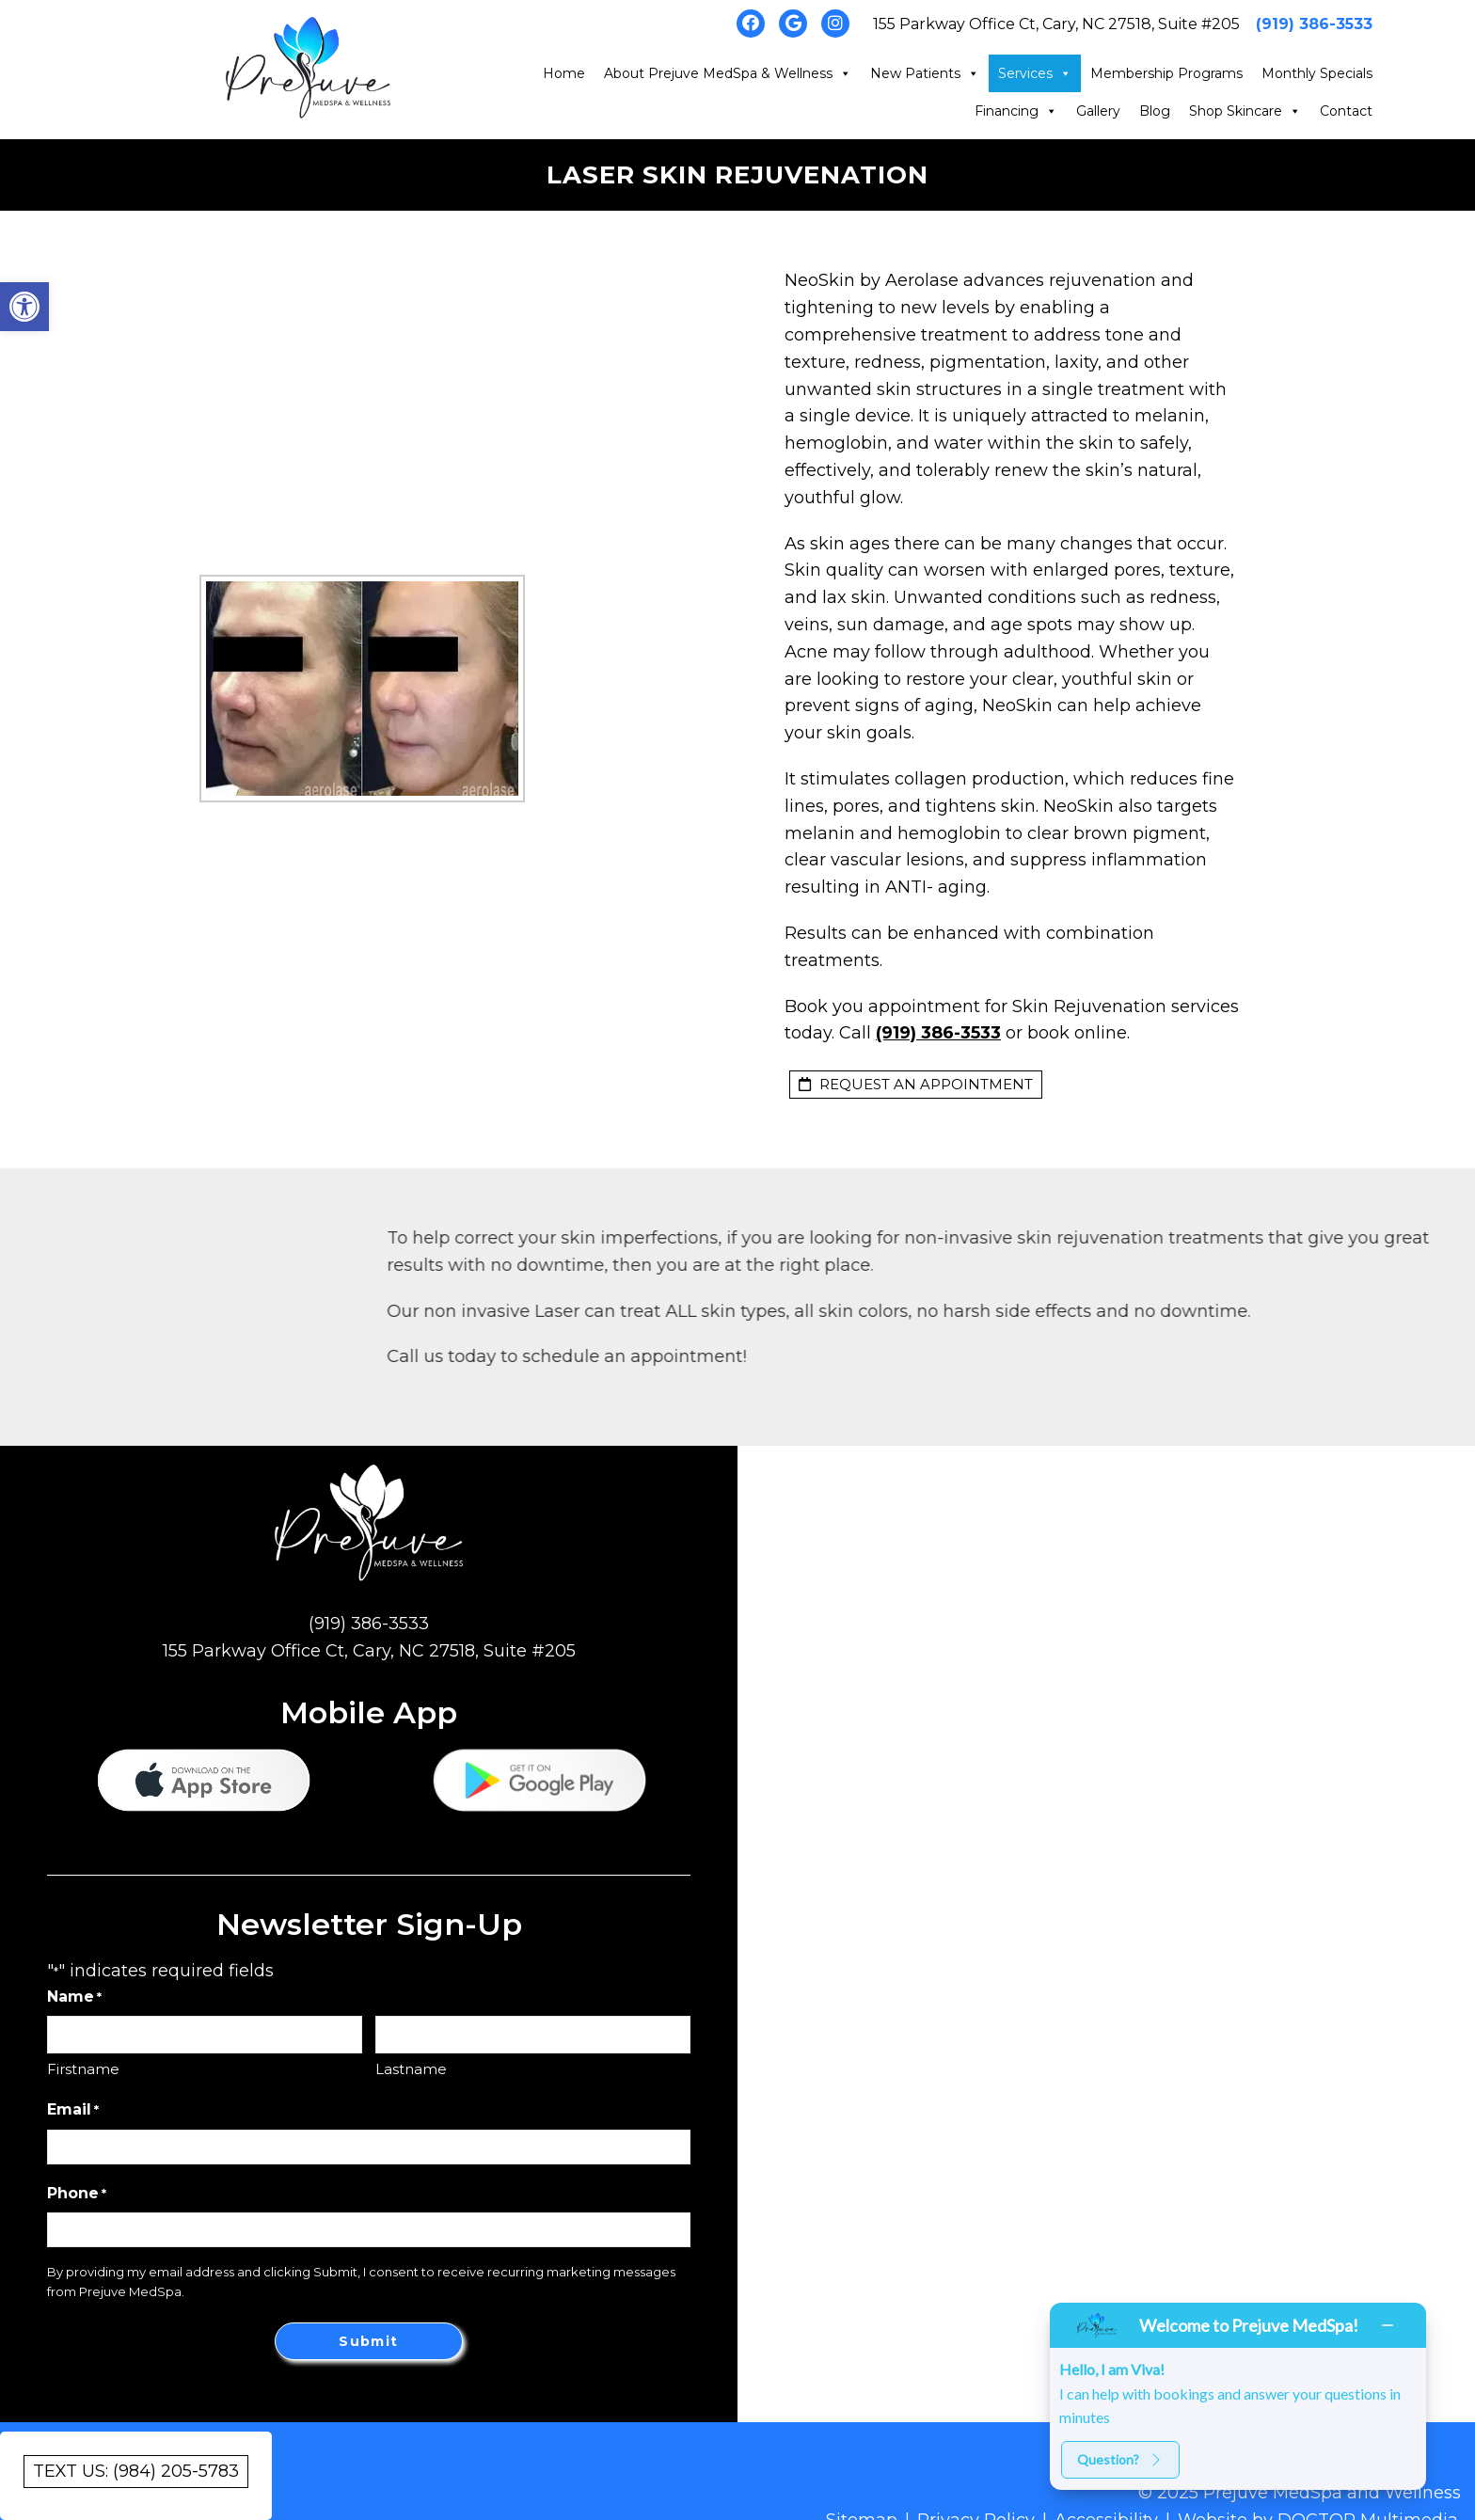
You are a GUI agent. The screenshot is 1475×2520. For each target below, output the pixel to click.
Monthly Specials (1316, 73)
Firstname (83, 2069)
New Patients (924, 73)
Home (564, 73)
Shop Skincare (1245, 111)
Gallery (1098, 111)
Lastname (411, 2069)
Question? (1120, 2459)
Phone (76, 2194)
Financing (1016, 111)
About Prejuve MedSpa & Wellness (727, 73)
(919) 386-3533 (1314, 24)
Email (73, 2110)
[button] (24, 306)
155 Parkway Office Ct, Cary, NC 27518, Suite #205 (1056, 24)
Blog (1154, 111)
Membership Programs (1166, 73)
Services (1034, 73)
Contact (1346, 111)
